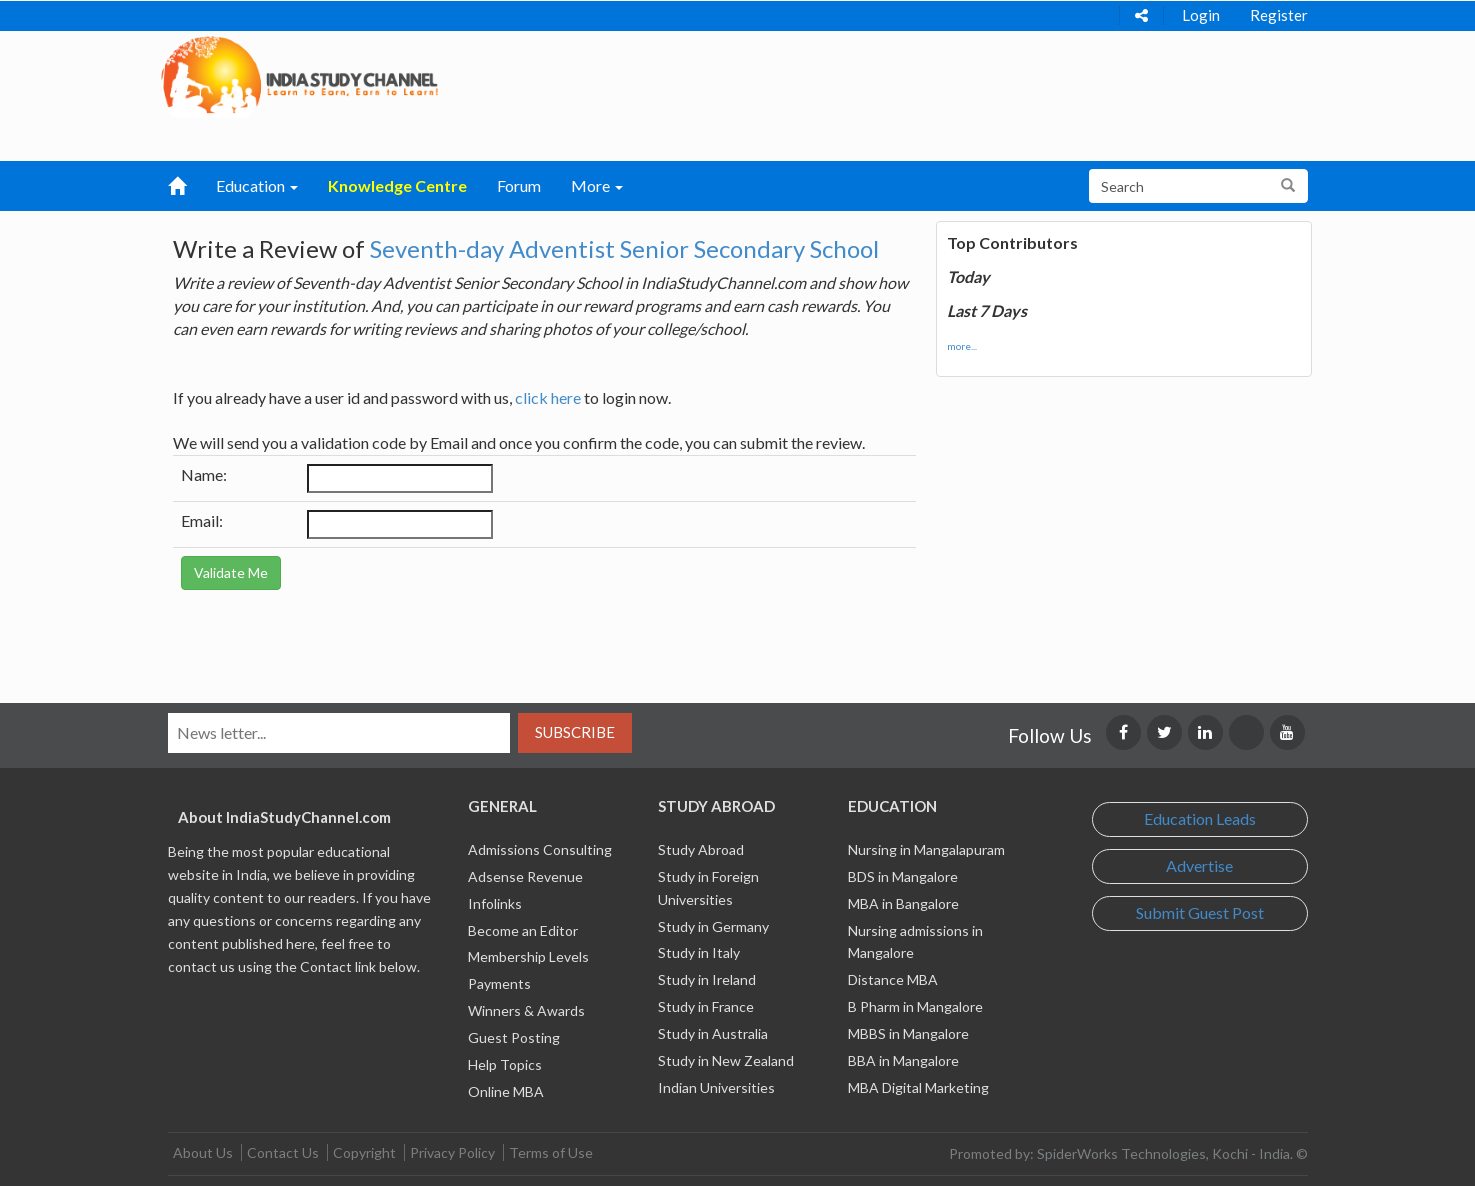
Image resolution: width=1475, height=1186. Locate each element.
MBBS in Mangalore (908, 1033)
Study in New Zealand (726, 1060)
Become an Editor (523, 930)
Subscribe (575, 732)
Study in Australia (713, 1033)
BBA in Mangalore (903, 1060)
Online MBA (506, 1091)
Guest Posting (514, 1037)
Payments (499, 983)
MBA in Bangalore (903, 903)
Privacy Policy (452, 1152)
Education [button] (257, 185)
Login (1201, 15)
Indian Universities (716, 1087)
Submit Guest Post (1200, 912)
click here (548, 397)
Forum (519, 185)
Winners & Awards (526, 1010)
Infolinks (495, 903)
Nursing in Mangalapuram (926, 849)
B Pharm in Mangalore (915, 1006)
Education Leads (1200, 818)
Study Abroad (701, 849)
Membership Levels (528, 956)
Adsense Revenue (525, 876)
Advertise (1199, 865)
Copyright (364, 1152)
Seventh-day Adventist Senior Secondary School (624, 248)
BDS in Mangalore (903, 876)
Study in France (706, 1006)
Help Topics (505, 1064)
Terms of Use (551, 1152)
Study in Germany (713, 926)
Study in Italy (699, 952)
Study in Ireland (707, 979)
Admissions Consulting (540, 849)
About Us (203, 1152)
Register (1279, 15)
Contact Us (283, 1152)
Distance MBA (893, 979)
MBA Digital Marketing (918, 1087)
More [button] (597, 185)
